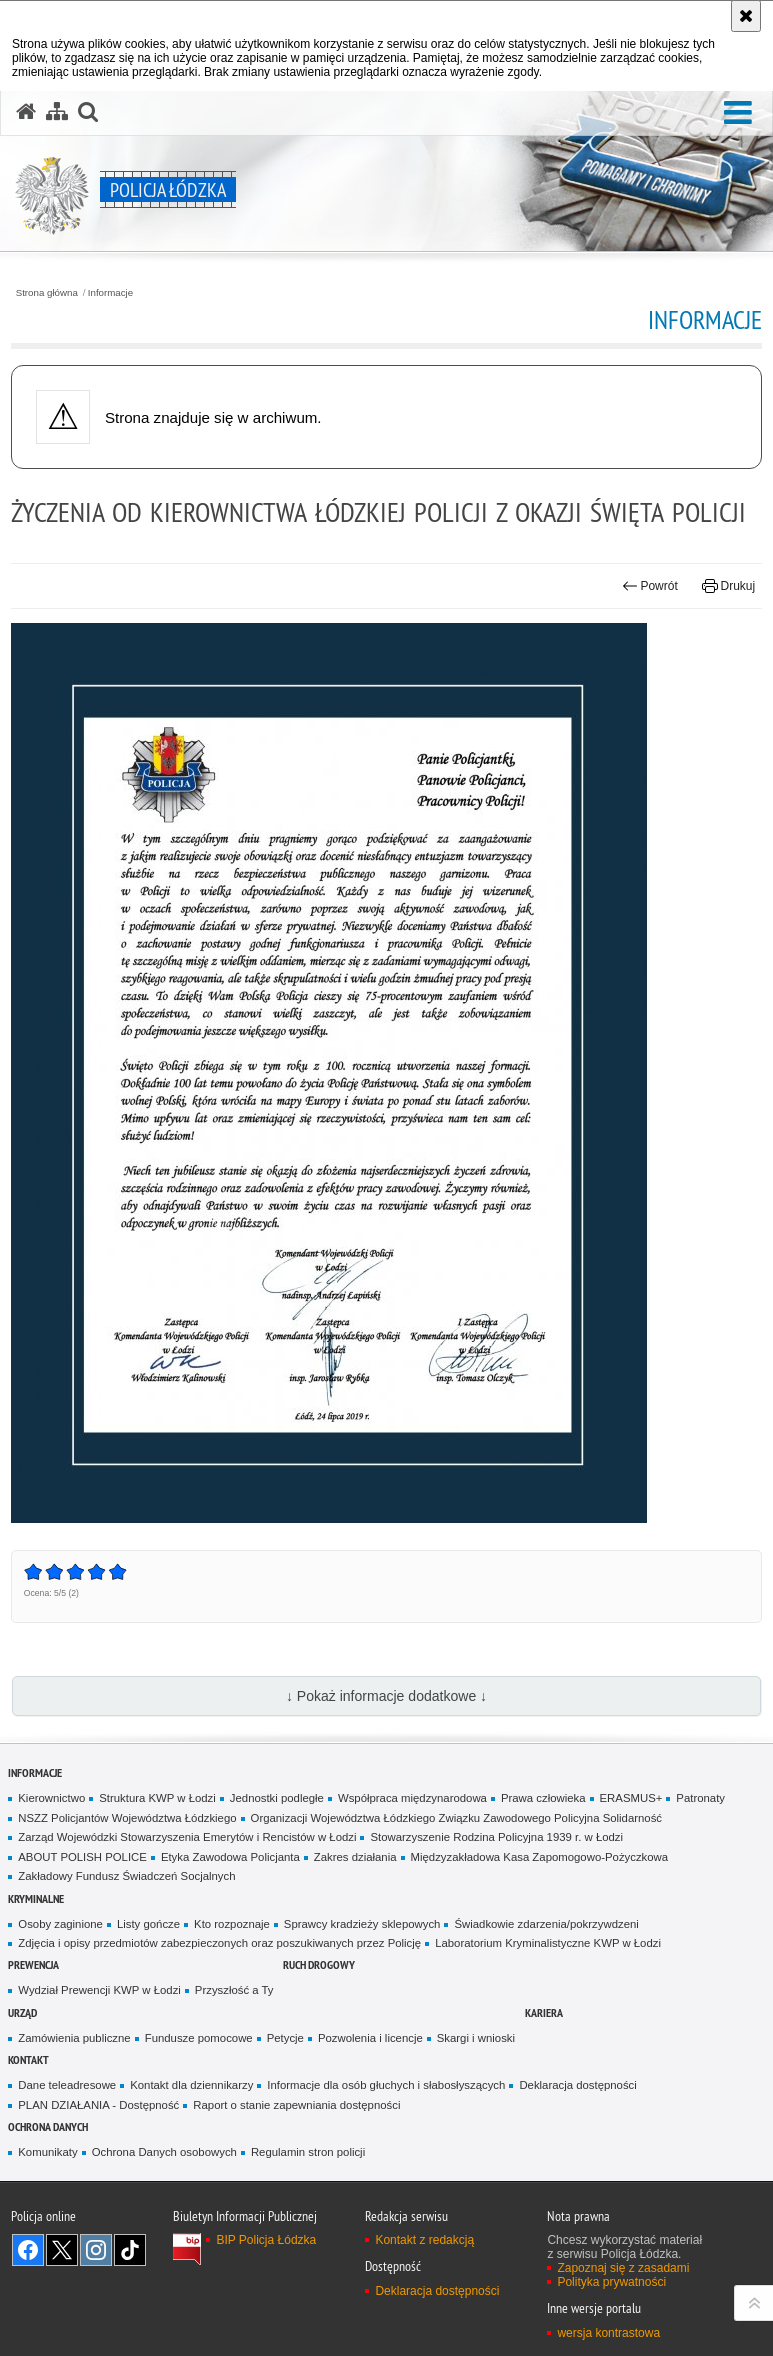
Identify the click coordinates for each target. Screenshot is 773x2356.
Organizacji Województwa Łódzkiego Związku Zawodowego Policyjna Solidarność (456, 1818)
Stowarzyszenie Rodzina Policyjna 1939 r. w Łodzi (496, 1837)
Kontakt (28, 2059)
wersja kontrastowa (608, 2333)
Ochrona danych (48, 2126)
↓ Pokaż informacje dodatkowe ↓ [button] (386, 1696)
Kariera (544, 2012)
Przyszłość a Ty (234, 1990)
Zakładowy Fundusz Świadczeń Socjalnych (126, 1876)
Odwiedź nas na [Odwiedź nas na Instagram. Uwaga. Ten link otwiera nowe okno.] (96, 2250)
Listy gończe (148, 1924)
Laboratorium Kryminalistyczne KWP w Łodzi (548, 1943)
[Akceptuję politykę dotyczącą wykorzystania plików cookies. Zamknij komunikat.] (746, 16)
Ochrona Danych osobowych (164, 2152)
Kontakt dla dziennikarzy (191, 2085)
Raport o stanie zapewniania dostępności (296, 2105)
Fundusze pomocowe (199, 2038)
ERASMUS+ (631, 1798)
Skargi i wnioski (476, 2038)
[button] (738, 113)
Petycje (285, 2038)
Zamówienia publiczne (74, 2038)
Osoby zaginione (60, 1924)
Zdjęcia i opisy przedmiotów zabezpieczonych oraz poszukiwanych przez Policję (219, 1943)
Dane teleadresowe (67, 2085)
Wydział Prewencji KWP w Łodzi (99, 1990)
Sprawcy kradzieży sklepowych (362, 1924)
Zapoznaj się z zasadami (623, 2268)
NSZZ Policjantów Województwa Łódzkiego (127, 1818)
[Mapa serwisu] (57, 112)
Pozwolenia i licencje (370, 2038)
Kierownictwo (51, 1798)
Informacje (110, 293)
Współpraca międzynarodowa (412, 1798)
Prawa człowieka (543, 1798)
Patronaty (700, 1798)
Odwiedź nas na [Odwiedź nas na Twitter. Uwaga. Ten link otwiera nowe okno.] (62, 2250)
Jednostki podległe (277, 1798)
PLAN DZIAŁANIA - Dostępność (98, 2105)
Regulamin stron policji (308, 2152)
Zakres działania (355, 1857)
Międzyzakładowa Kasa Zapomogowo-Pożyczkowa (540, 1857)
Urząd (22, 2012)
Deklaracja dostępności (577, 2085)
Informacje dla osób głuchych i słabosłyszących (386, 2085)
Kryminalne (36, 1898)
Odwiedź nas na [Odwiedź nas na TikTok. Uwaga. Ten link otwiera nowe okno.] (130, 2250)
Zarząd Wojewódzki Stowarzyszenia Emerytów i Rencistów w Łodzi (187, 1837)
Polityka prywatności (611, 2282)
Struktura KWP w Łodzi (157, 1798)
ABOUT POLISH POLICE (82, 1857)
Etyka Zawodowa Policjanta (230, 1857)
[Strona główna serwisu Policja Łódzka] (26, 112)
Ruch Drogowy (319, 1964)
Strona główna (47, 293)
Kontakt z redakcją (424, 2240)
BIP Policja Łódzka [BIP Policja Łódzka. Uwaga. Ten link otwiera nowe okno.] (266, 2240)
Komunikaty (47, 2152)
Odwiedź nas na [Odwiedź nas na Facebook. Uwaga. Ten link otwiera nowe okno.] (28, 2250)
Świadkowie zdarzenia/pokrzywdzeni (546, 1924)
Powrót (650, 586)
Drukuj (728, 586)
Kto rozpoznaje (232, 1924)
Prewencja (33, 1964)
